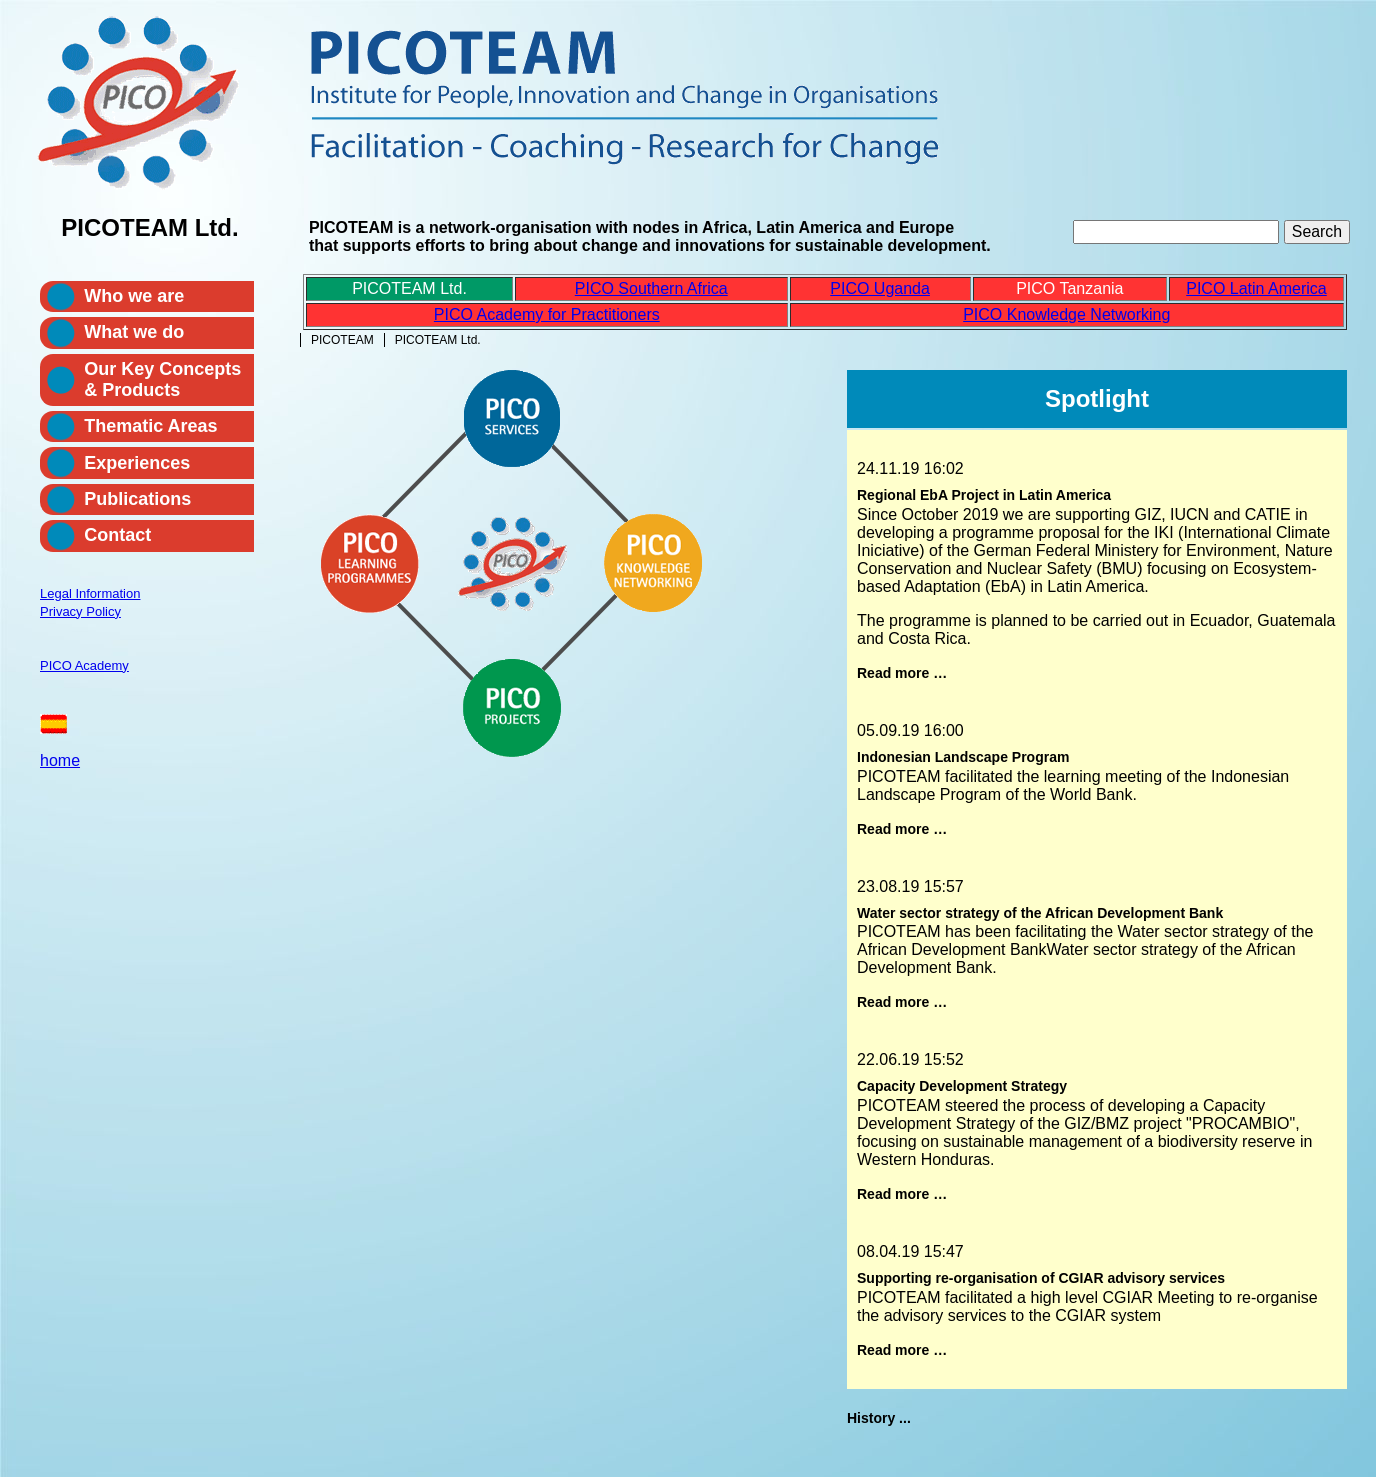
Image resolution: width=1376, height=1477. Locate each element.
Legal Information (90, 593)
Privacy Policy (80, 611)
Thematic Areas (150, 426)
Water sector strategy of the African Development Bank (1040, 913)
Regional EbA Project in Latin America (984, 495)
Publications (137, 499)
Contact (117, 535)
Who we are (134, 296)
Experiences (137, 463)
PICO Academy (84, 665)
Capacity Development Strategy (962, 1086)
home (60, 760)
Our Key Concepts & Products (162, 379)
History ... (879, 1418)
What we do (134, 332)
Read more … (902, 673)
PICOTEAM (342, 340)
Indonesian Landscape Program (963, 757)
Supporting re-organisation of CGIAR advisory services (1041, 1278)
